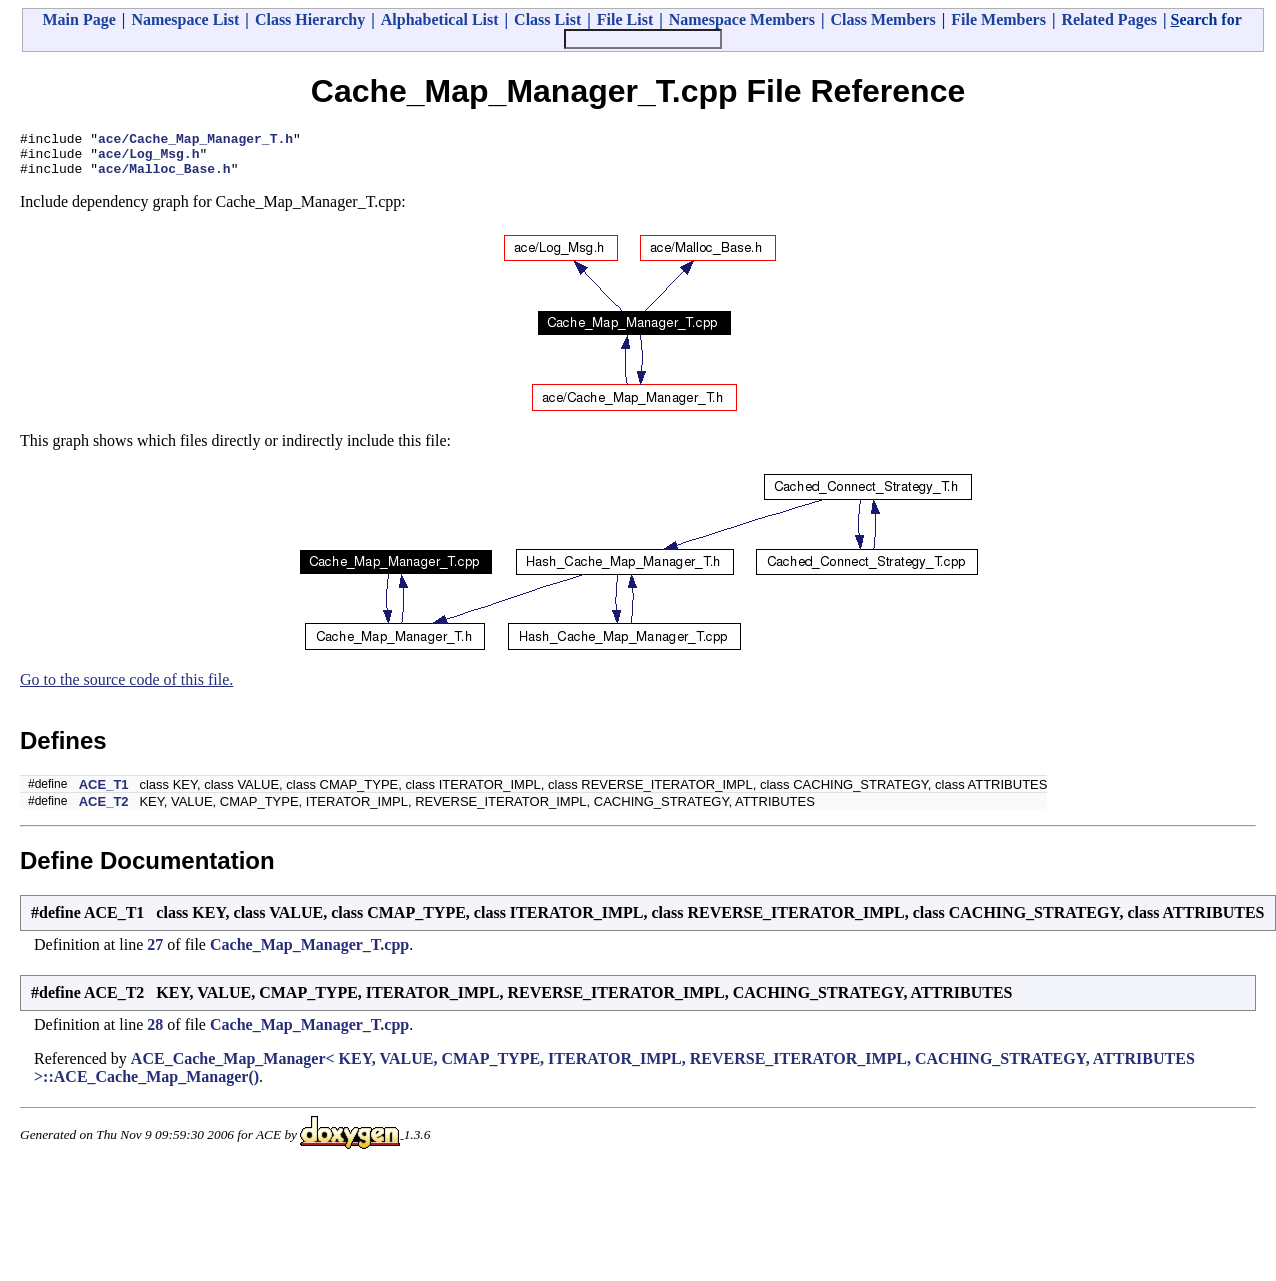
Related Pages (1109, 19)
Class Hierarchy (310, 19)
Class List (547, 19)
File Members (998, 19)
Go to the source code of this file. (126, 688)
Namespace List (185, 19)
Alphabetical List (440, 19)
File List (625, 19)
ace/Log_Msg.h (148, 159)
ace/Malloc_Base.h (164, 177)
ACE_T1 (104, 793)
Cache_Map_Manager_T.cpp (309, 953)
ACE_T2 (104, 810)
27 (155, 953)
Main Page (79, 19)
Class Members (882, 19)
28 (155, 1033)
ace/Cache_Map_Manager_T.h (195, 141)
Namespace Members (742, 19)
